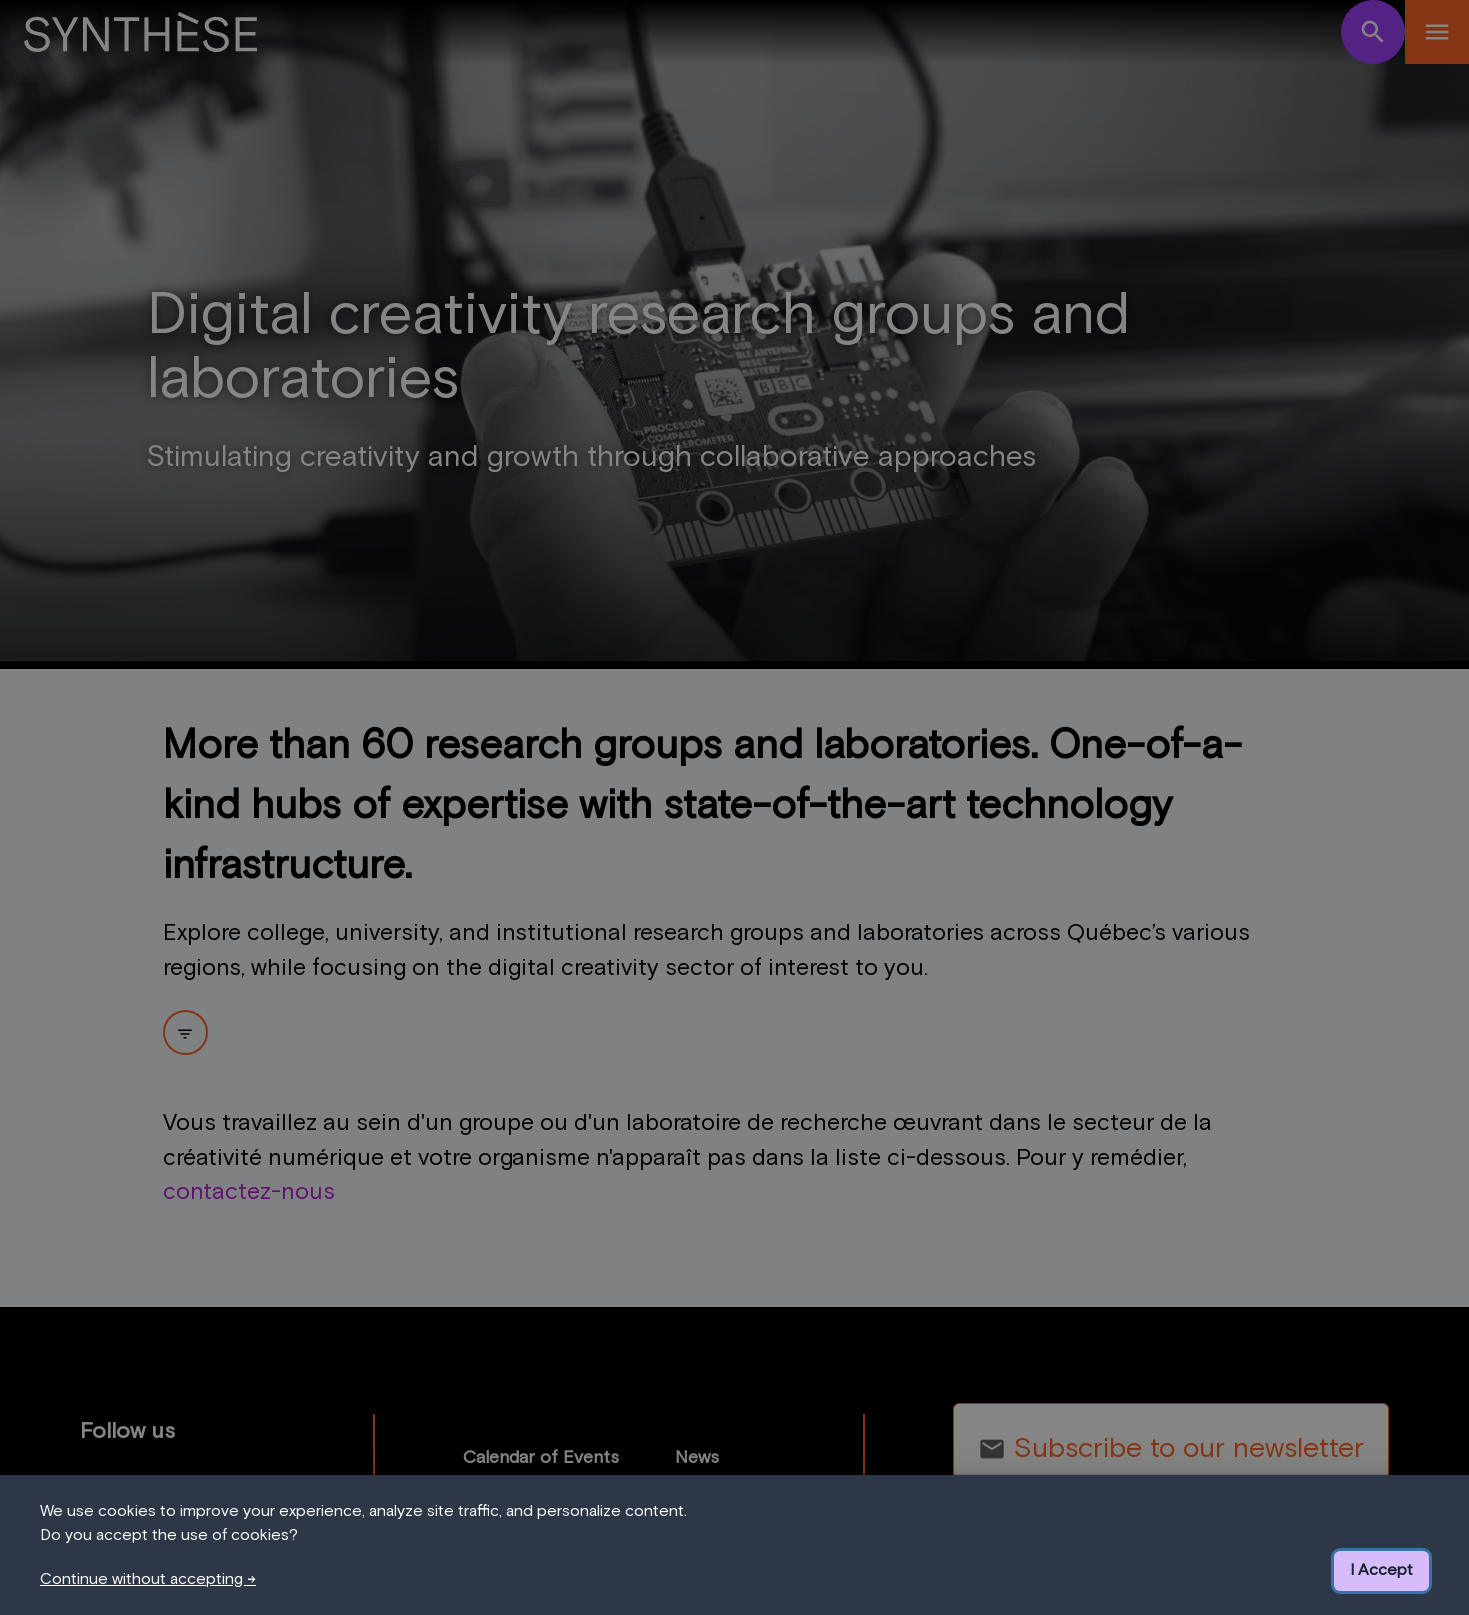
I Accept (1381, 1570)
